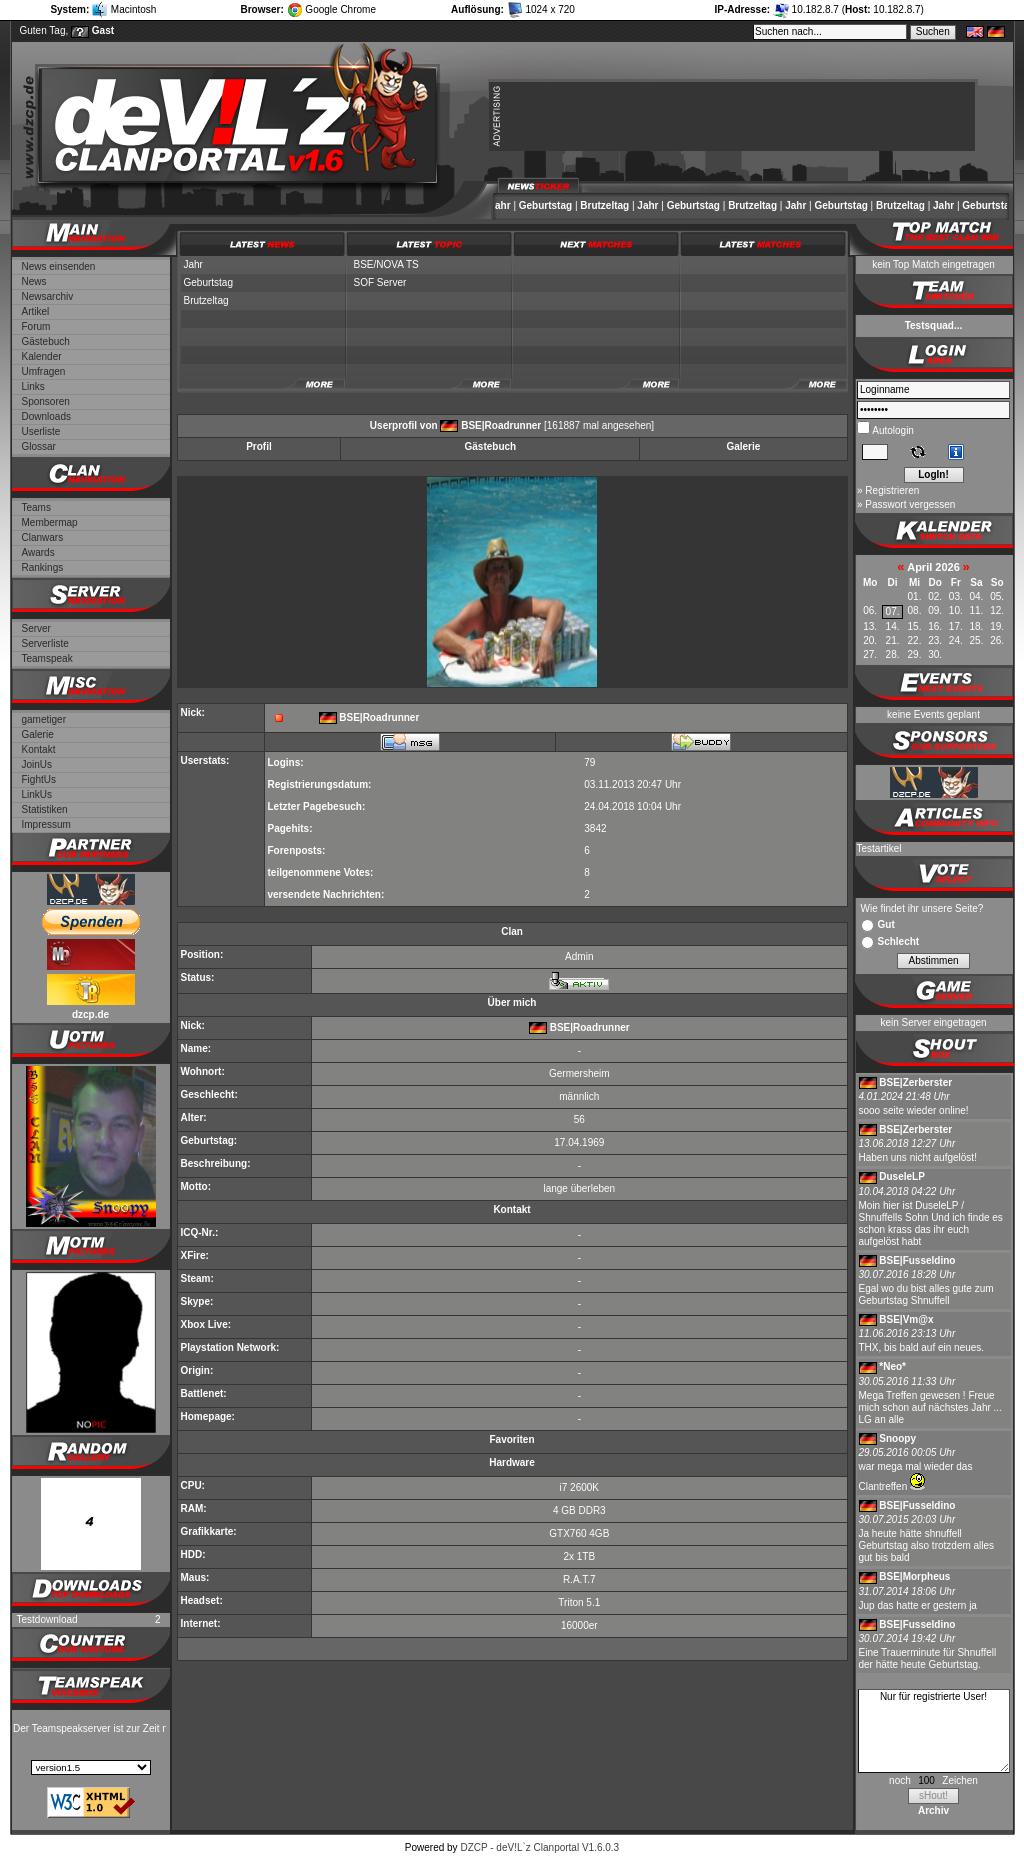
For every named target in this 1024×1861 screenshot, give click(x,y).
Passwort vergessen (910, 504)
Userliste (41, 431)
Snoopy (897, 1438)
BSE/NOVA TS (386, 264)
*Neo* (892, 1366)
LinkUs (37, 794)
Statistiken (45, 809)
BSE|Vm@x (906, 1319)
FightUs (39, 779)
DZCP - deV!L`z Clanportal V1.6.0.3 (539, 1847)
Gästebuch (46, 341)
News (34, 281)
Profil (259, 446)
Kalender (42, 356)
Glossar (39, 446)
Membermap (50, 522)
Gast (103, 30)
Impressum (46, 824)
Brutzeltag (609, 205)
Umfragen (44, 371)
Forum (36, 326)
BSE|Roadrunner (501, 425)
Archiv (933, 1810)
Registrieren (892, 490)
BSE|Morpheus (914, 1576)
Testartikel (879, 848)
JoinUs (37, 764)
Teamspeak (47, 658)
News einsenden (59, 266)
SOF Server (380, 282)
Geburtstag (550, 205)
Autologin (892, 430)
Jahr (505, 205)
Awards (38, 552)
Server (36, 628)
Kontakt (39, 749)
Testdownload (47, 1619)
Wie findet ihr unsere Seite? (922, 908)
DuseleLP (902, 1176)
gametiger (44, 719)
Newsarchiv (48, 296)
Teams (36, 507)
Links (33, 386)
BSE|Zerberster (915, 1082)
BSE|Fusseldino (917, 1260)
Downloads (46, 416)
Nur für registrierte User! (934, 1731)
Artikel (36, 311)
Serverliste (45, 643)
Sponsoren (46, 401)
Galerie (38, 734)
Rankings (43, 567)
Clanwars (43, 537)
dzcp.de (90, 1014)
